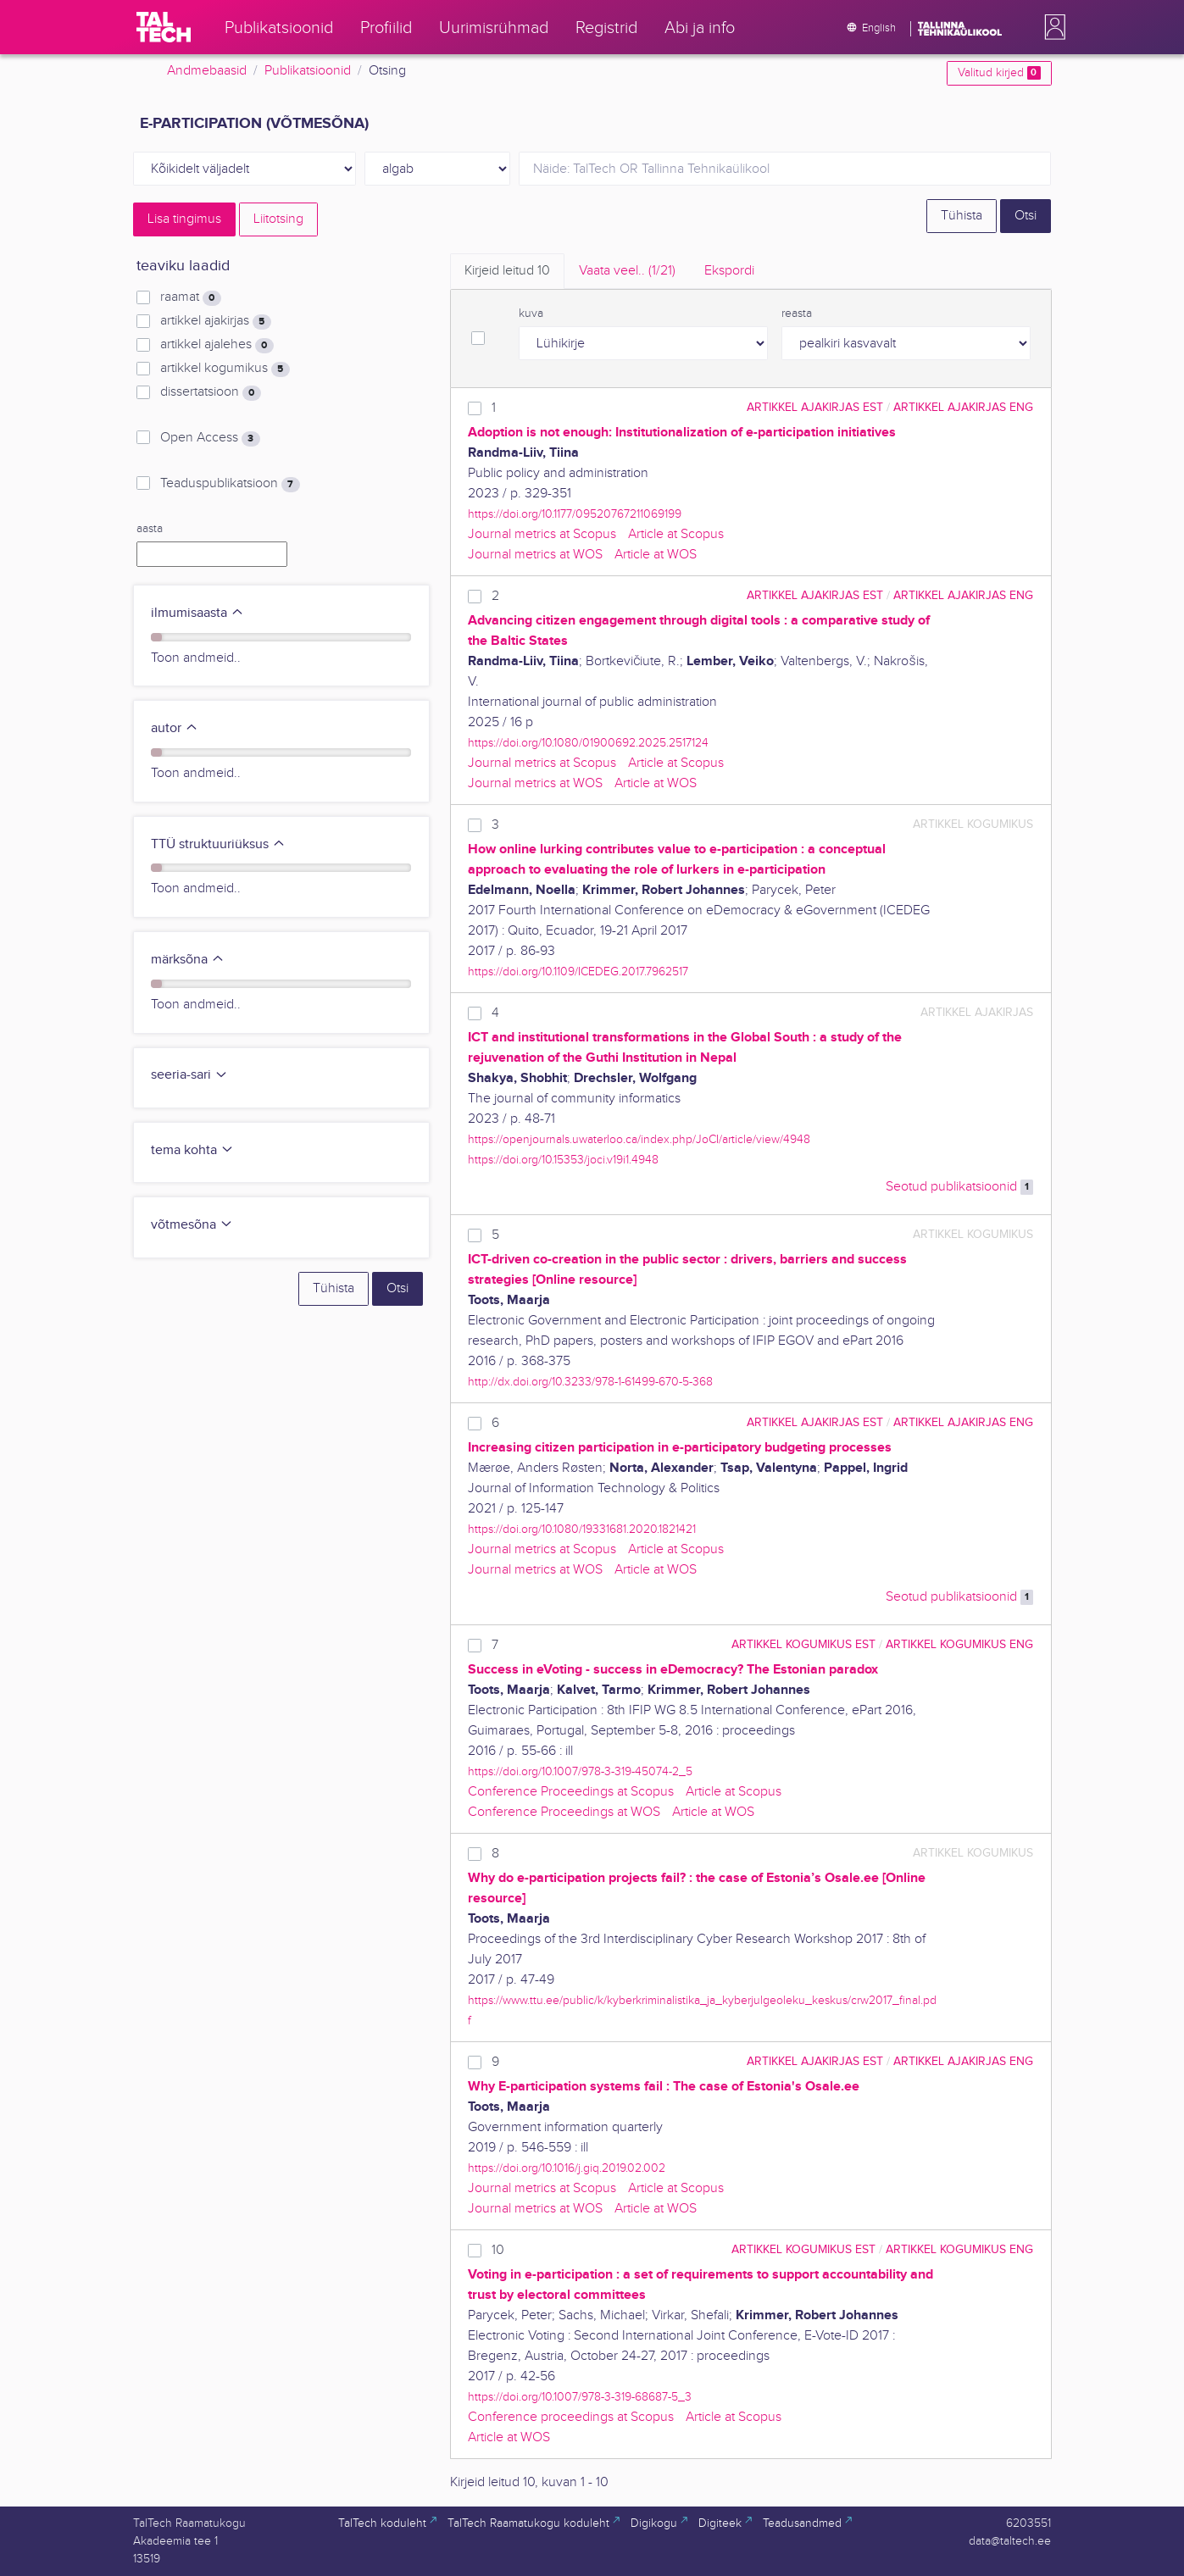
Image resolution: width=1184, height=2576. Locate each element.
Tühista (961, 216)
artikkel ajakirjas (215, 321)
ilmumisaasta (197, 613)
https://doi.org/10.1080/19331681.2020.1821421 (582, 1529)
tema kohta (192, 1150)
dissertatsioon (210, 392)
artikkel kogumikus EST (803, 1644)
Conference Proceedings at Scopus (571, 1792)
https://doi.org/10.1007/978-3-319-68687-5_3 (580, 2397)
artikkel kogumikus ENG (959, 1644)
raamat (190, 297)
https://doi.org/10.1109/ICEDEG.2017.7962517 (578, 971)
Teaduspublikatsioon (229, 483)
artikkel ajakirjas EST (815, 407)
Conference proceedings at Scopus (571, 2417)
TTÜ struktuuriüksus (218, 844)
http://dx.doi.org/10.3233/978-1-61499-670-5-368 (590, 1381)
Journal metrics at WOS (535, 555)
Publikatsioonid (307, 71)
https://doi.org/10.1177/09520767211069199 (574, 514)
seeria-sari (189, 1075)
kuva (531, 313)
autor (174, 728)
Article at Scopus (676, 534)
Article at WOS (655, 555)
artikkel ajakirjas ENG (963, 407)
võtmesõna (192, 1225)
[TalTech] (163, 27)
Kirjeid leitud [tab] (507, 271)
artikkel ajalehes (216, 344)
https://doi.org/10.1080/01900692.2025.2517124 (588, 743)
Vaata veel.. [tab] (627, 271)
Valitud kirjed (999, 73)
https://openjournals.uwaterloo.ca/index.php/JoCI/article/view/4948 (639, 1139)
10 (498, 2250)
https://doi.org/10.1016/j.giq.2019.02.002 (566, 2168)
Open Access (209, 438)
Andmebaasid (207, 71)
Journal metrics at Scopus (542, 534)
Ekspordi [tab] (729, 271)
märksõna (188, 960)
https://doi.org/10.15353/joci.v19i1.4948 (563, 1159)
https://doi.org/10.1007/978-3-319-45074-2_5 (580, 1771)
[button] (1052, 27)
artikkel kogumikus (224, 368)
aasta (149, 529)
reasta (796, 313)
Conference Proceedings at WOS (564, 1812)
